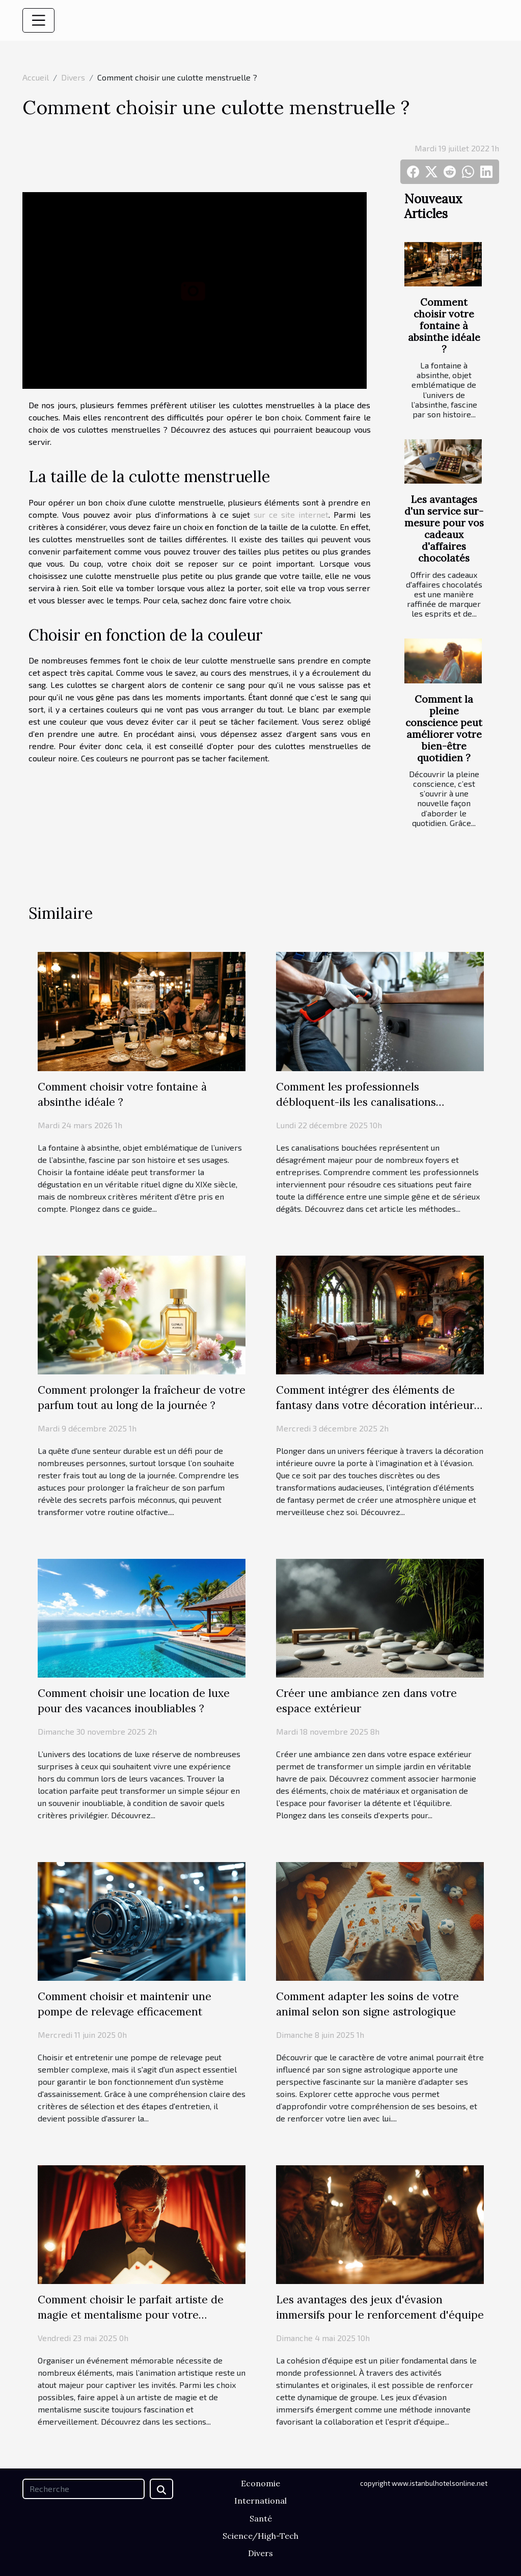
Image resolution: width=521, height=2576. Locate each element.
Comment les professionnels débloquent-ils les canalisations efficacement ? (356, 1102)
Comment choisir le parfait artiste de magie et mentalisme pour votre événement (131, 2315)
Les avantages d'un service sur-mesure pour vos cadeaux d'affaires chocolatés (444, 528)
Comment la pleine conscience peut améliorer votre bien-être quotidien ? (443, 728)
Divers (73, 77)
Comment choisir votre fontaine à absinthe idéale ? (444, 325)
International (260, 2500)
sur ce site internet (291, 514)
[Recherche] (83, 2489)
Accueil (35, 77)
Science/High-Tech (260, 2536)
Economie (260, 2483)
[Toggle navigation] (38, 20)
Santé (261, 2518)
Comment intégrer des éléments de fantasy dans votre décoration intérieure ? (378, 1405)
